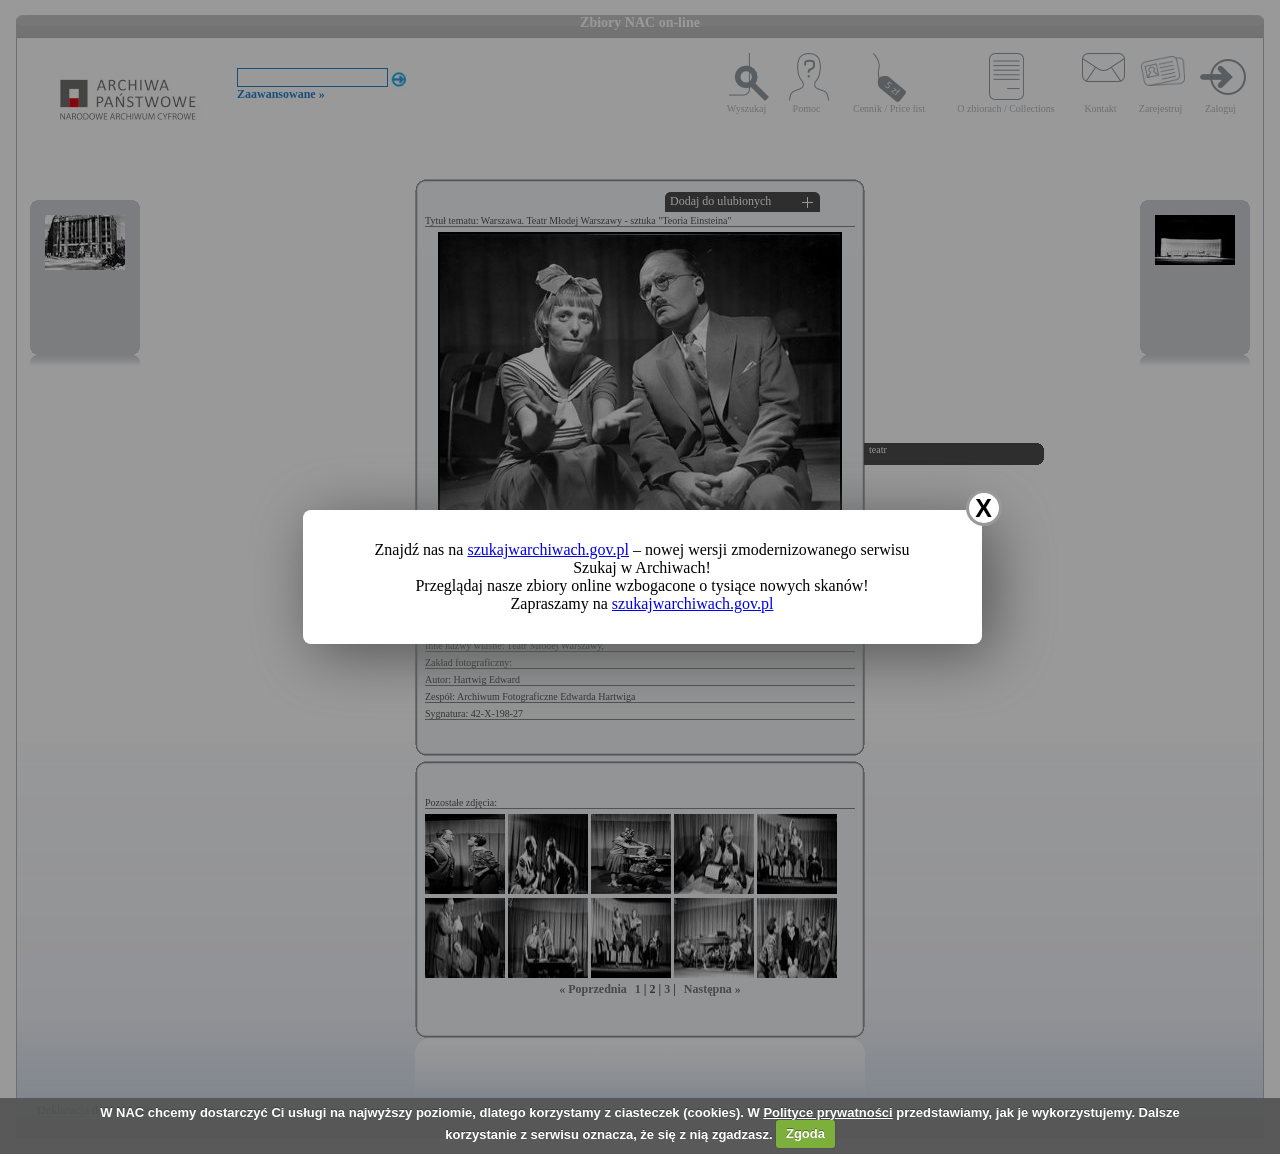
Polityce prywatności (827, 1112)
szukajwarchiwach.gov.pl (548, 549)
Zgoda (805, 1133)
